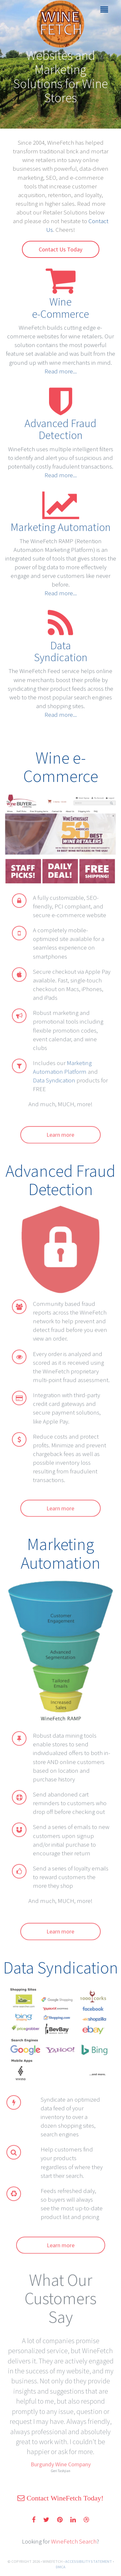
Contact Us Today (60, 249)
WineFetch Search (73, 2541)
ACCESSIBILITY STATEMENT (88, 2561)
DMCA (61, 2566)
